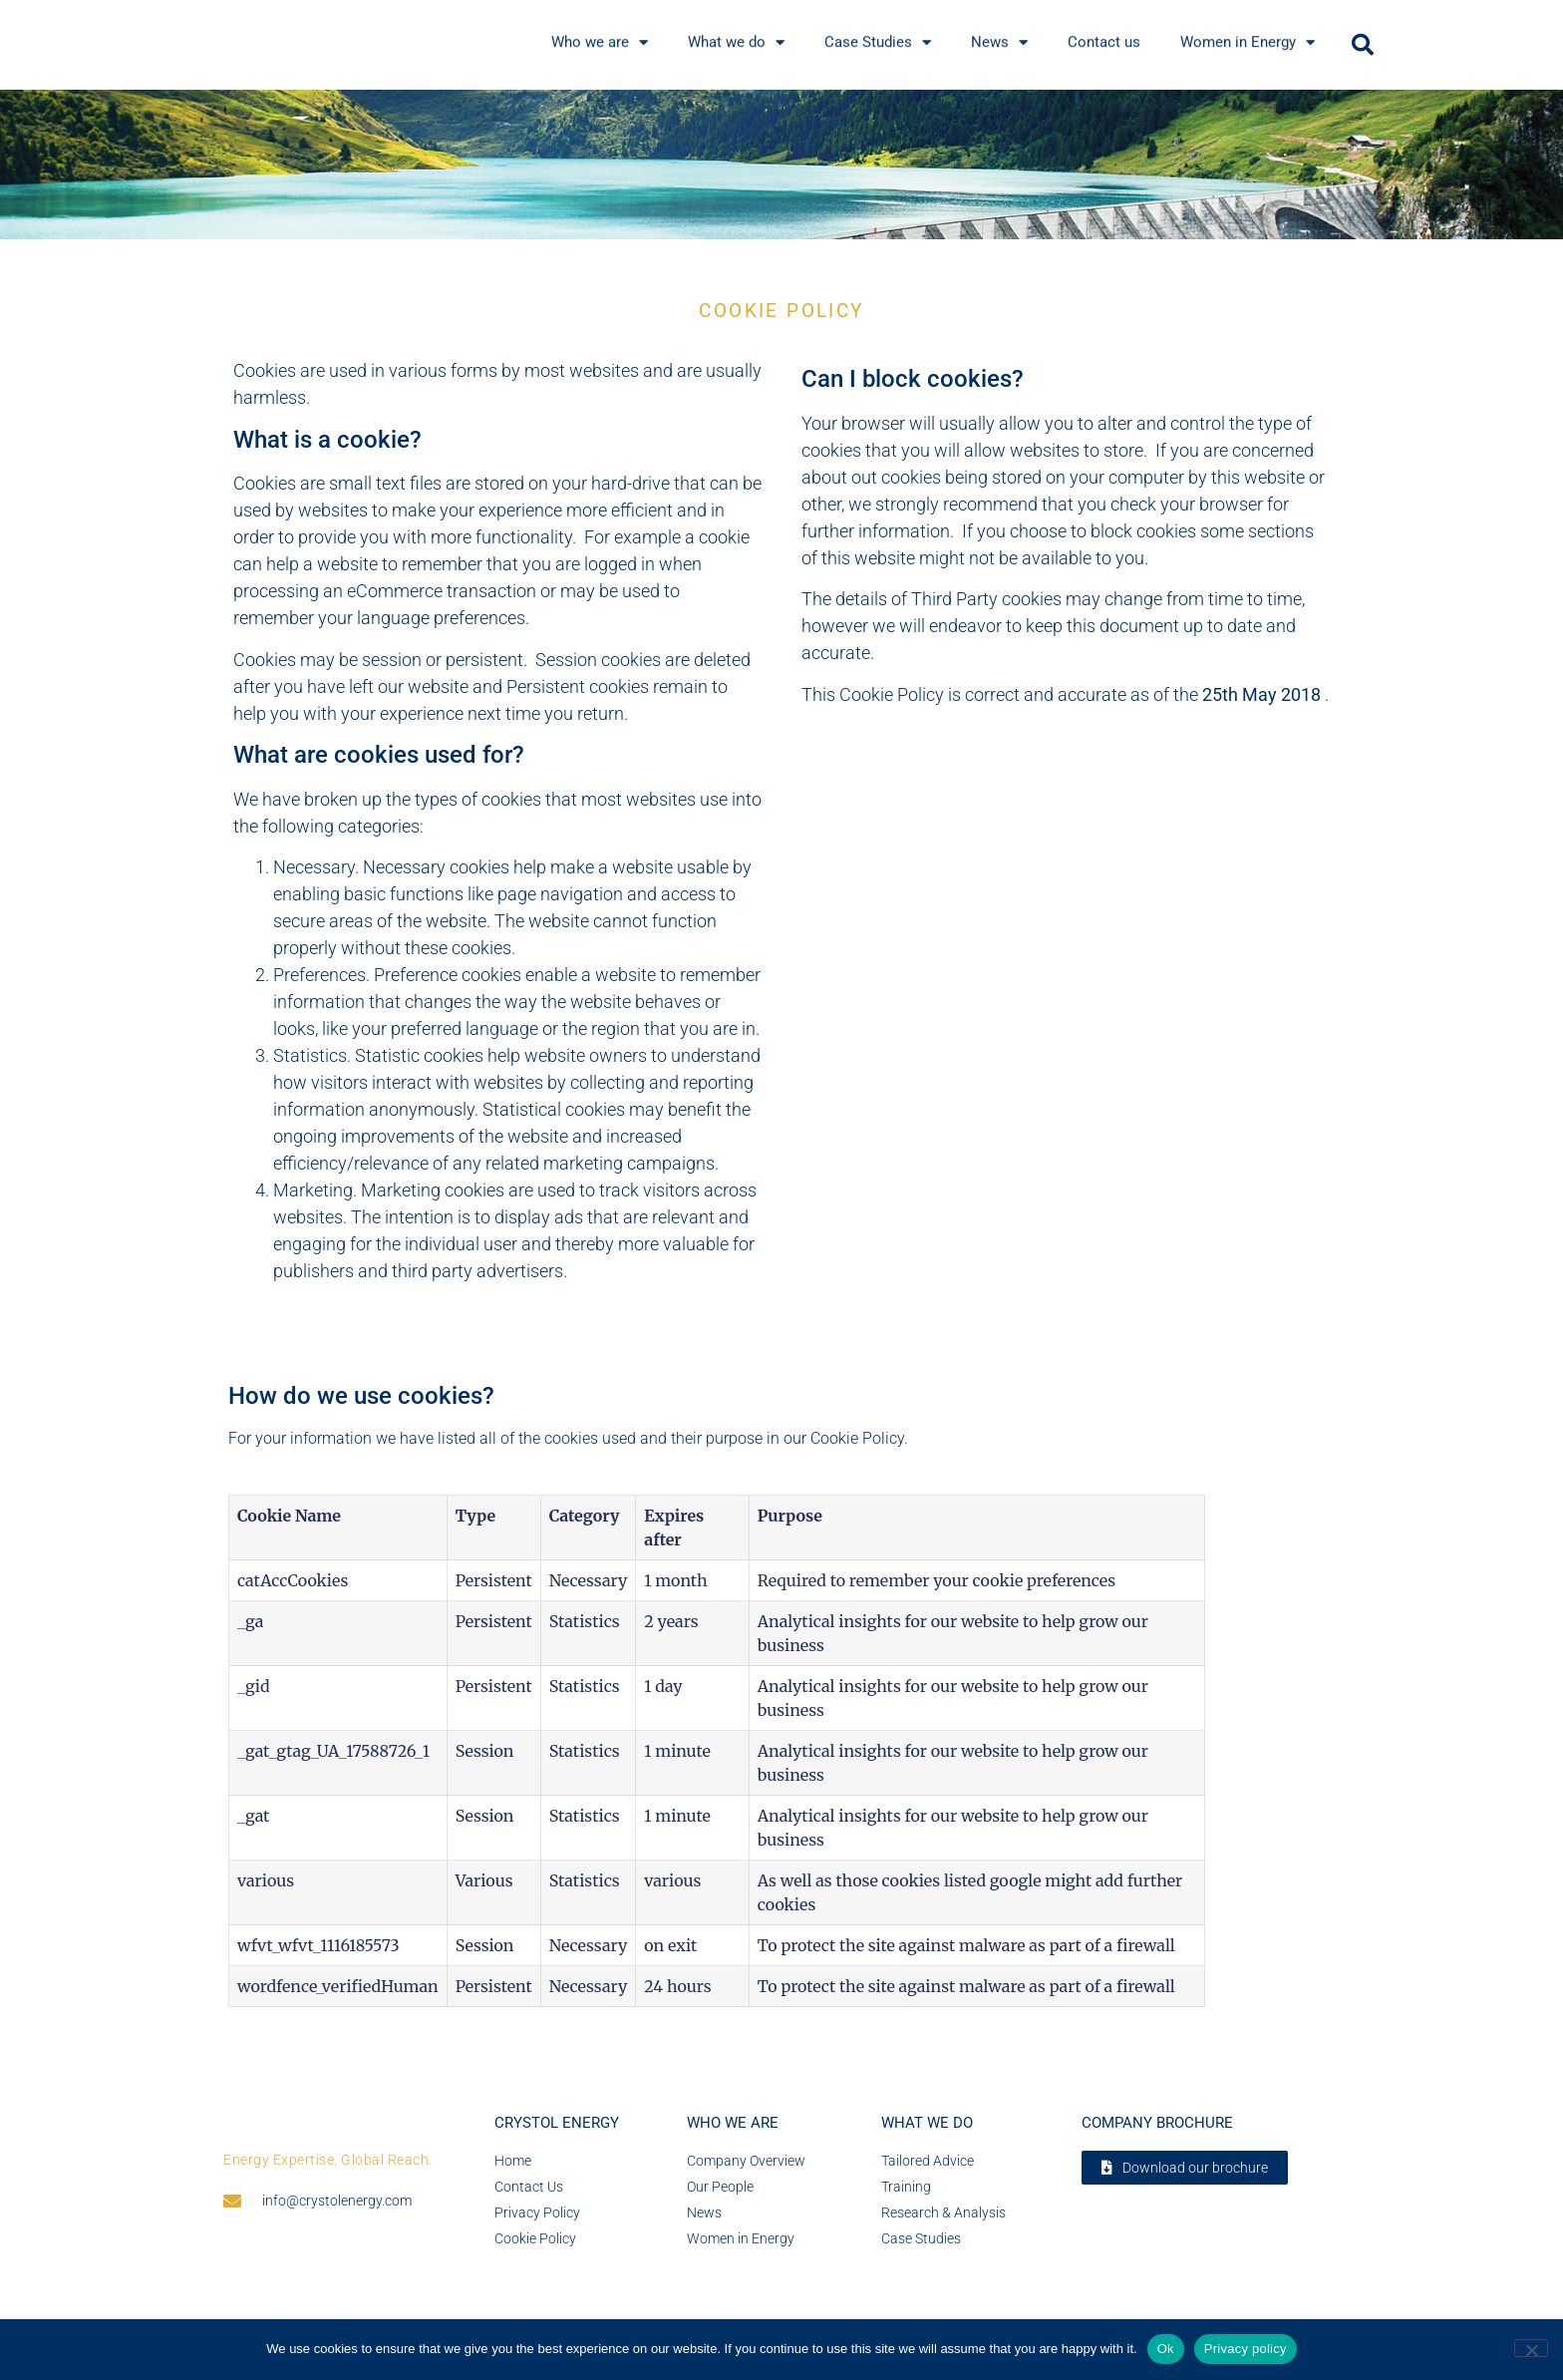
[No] (1531, 2348)
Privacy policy (1245, 2348)
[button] (1363, 45)
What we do (927, 2124)
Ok (1165, 2348)
